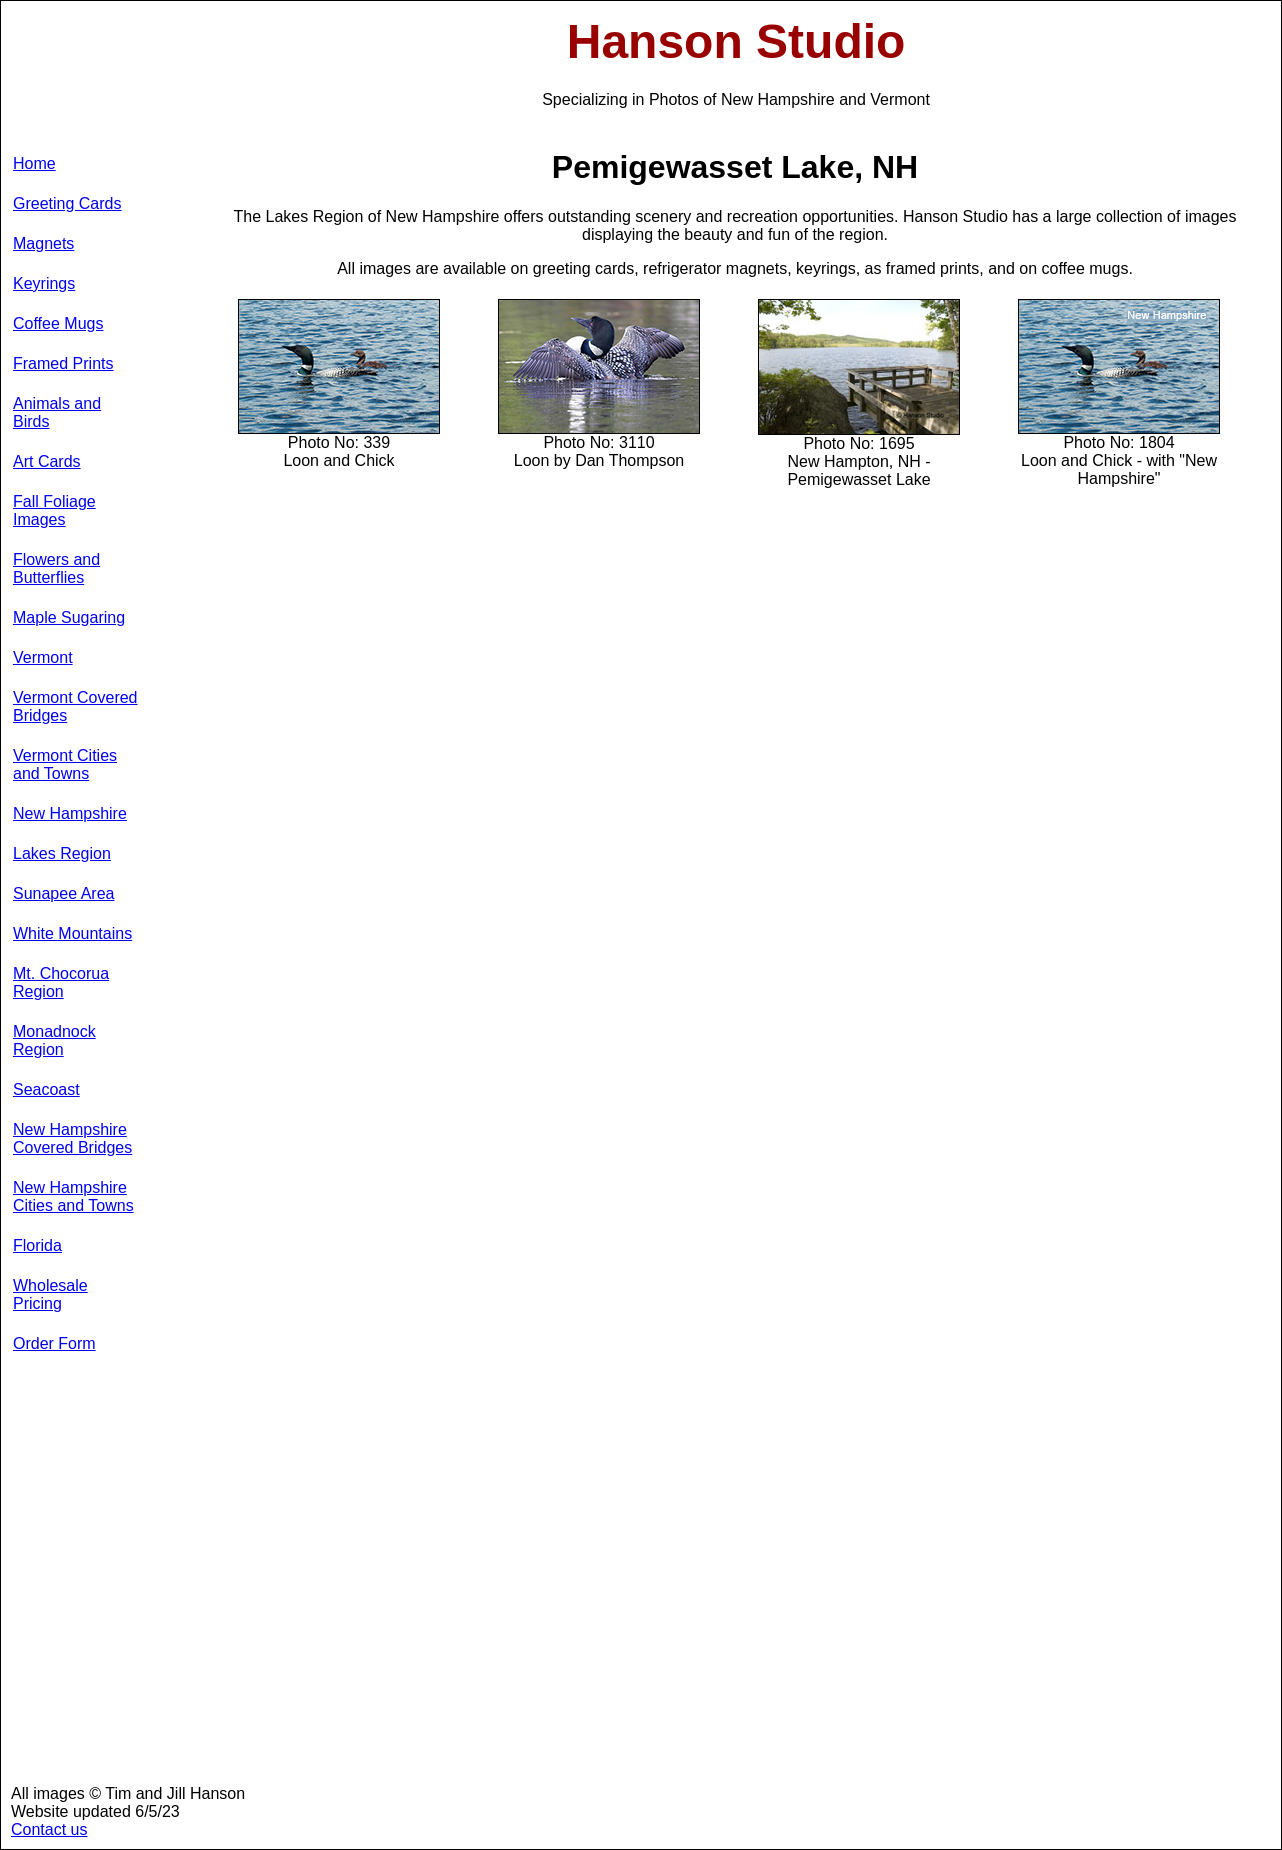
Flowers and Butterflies (56, 568)
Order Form (54, 1343)
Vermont (43, 657)
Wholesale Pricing (50, 1294)
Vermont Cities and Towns (65, 764)
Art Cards (47, 461)
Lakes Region (62, 853)
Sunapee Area (63, 893)
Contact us (49, 1829)
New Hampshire (70, 813)
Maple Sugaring (69, 617)
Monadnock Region (54, 1040)
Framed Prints (63, 363)
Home (34, 163)
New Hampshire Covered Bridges (72, 1138)
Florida (37, 1245)
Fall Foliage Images (54, 510)
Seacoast (46, 1089)
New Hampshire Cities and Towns (73, 1196)
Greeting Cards (67, 203)
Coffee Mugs (58, 323)
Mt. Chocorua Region (61, 982)
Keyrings (44, 283)
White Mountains (72, 933)
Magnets (43, 243)
